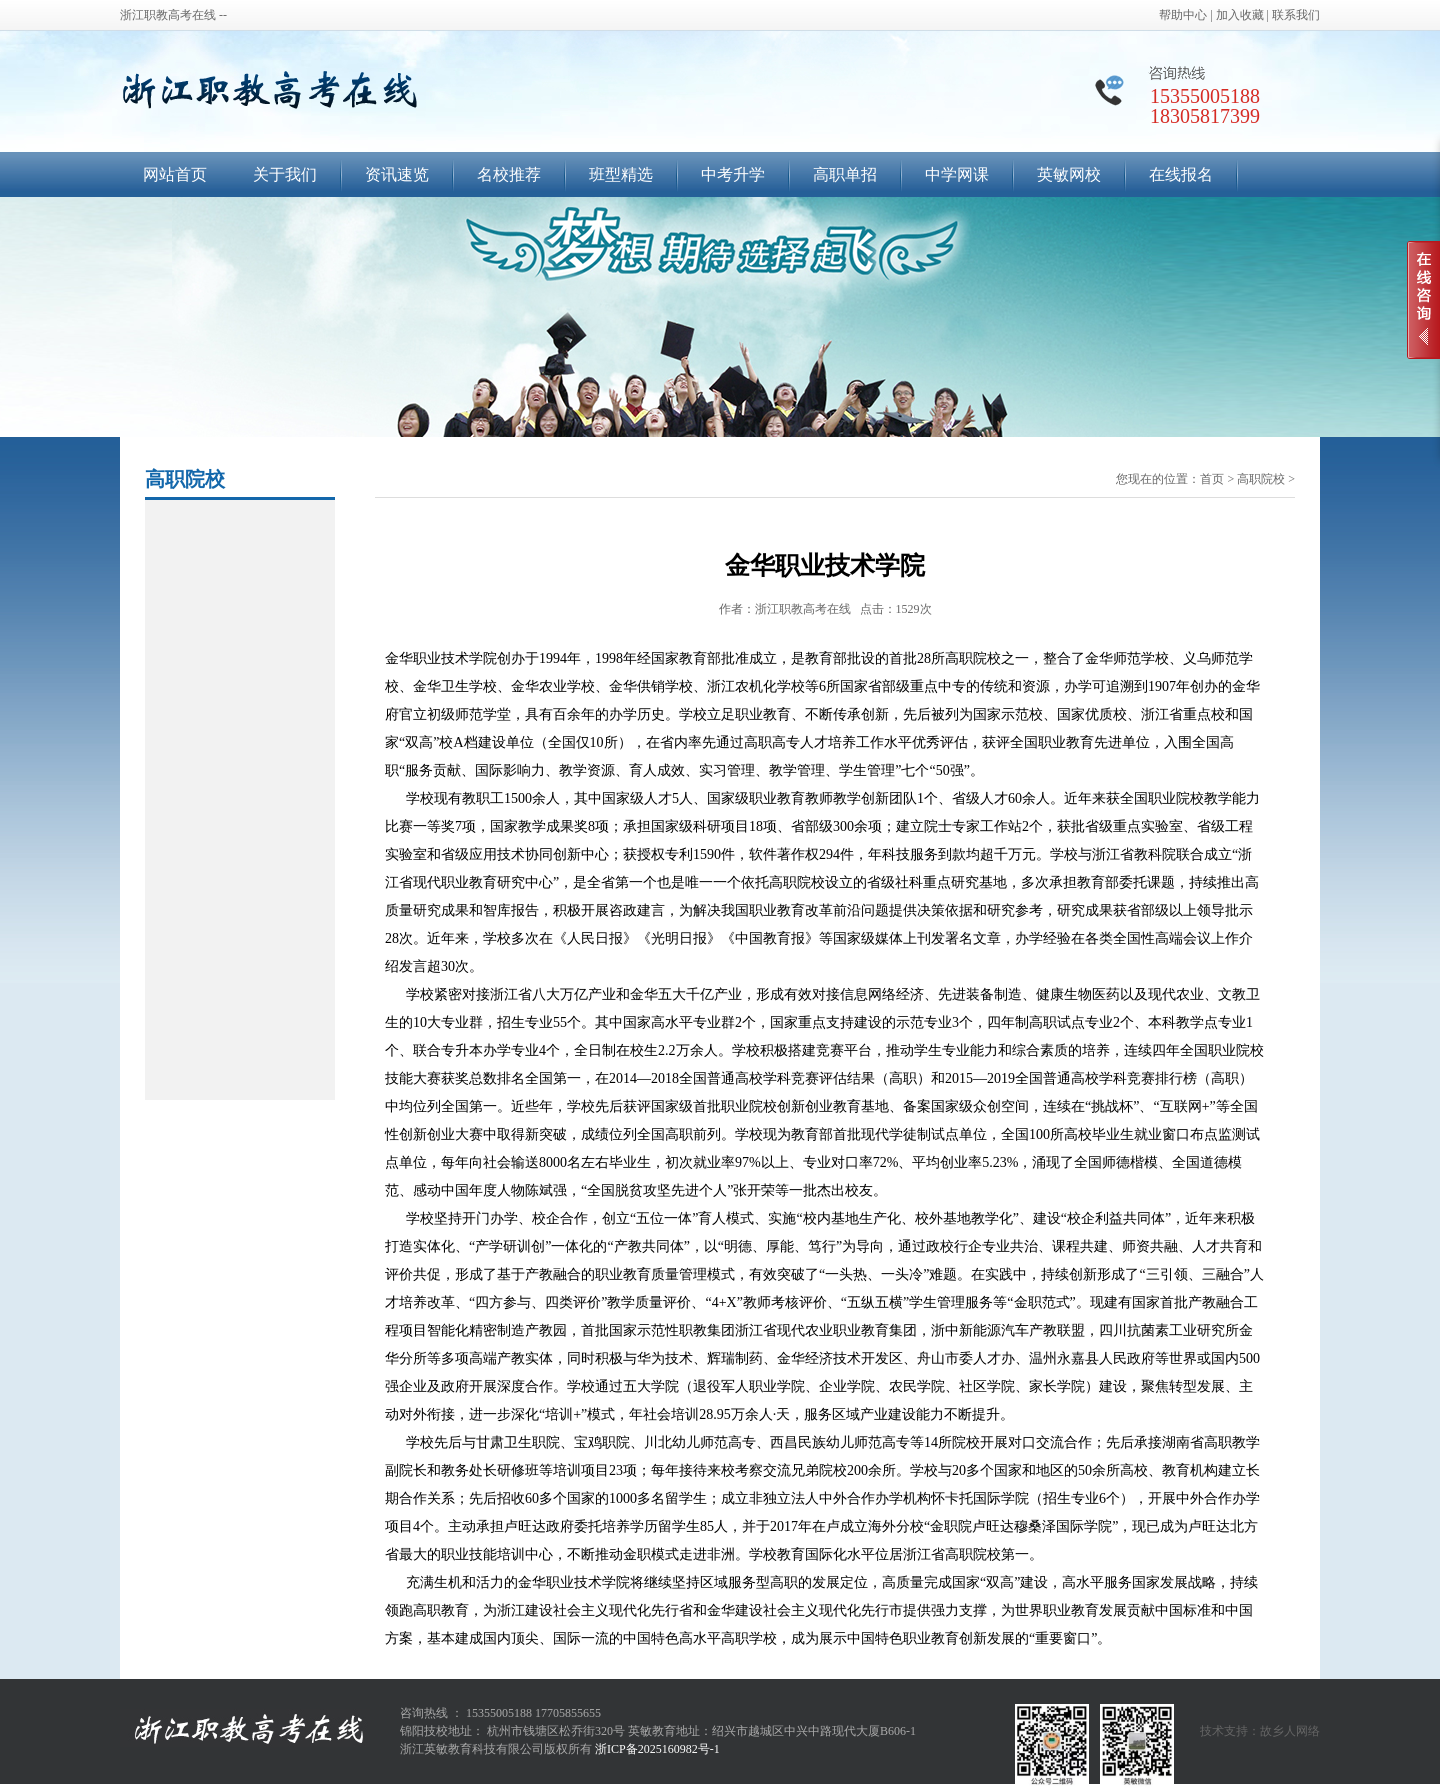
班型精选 (621, 174)
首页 (1212, 479)
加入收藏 (1240, 15)
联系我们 (1296, 15)
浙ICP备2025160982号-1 (657, 1749)
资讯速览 (397, 174)
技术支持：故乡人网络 (1260, 1731)
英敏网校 (1069, 174)
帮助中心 (1183, 15)
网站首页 (175, 174)
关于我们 (285, 174)
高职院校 (1261, 479)
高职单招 (845, 174)
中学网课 (957, 174)
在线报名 (1181, 174)
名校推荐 (509, 174)
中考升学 (733, 174)
